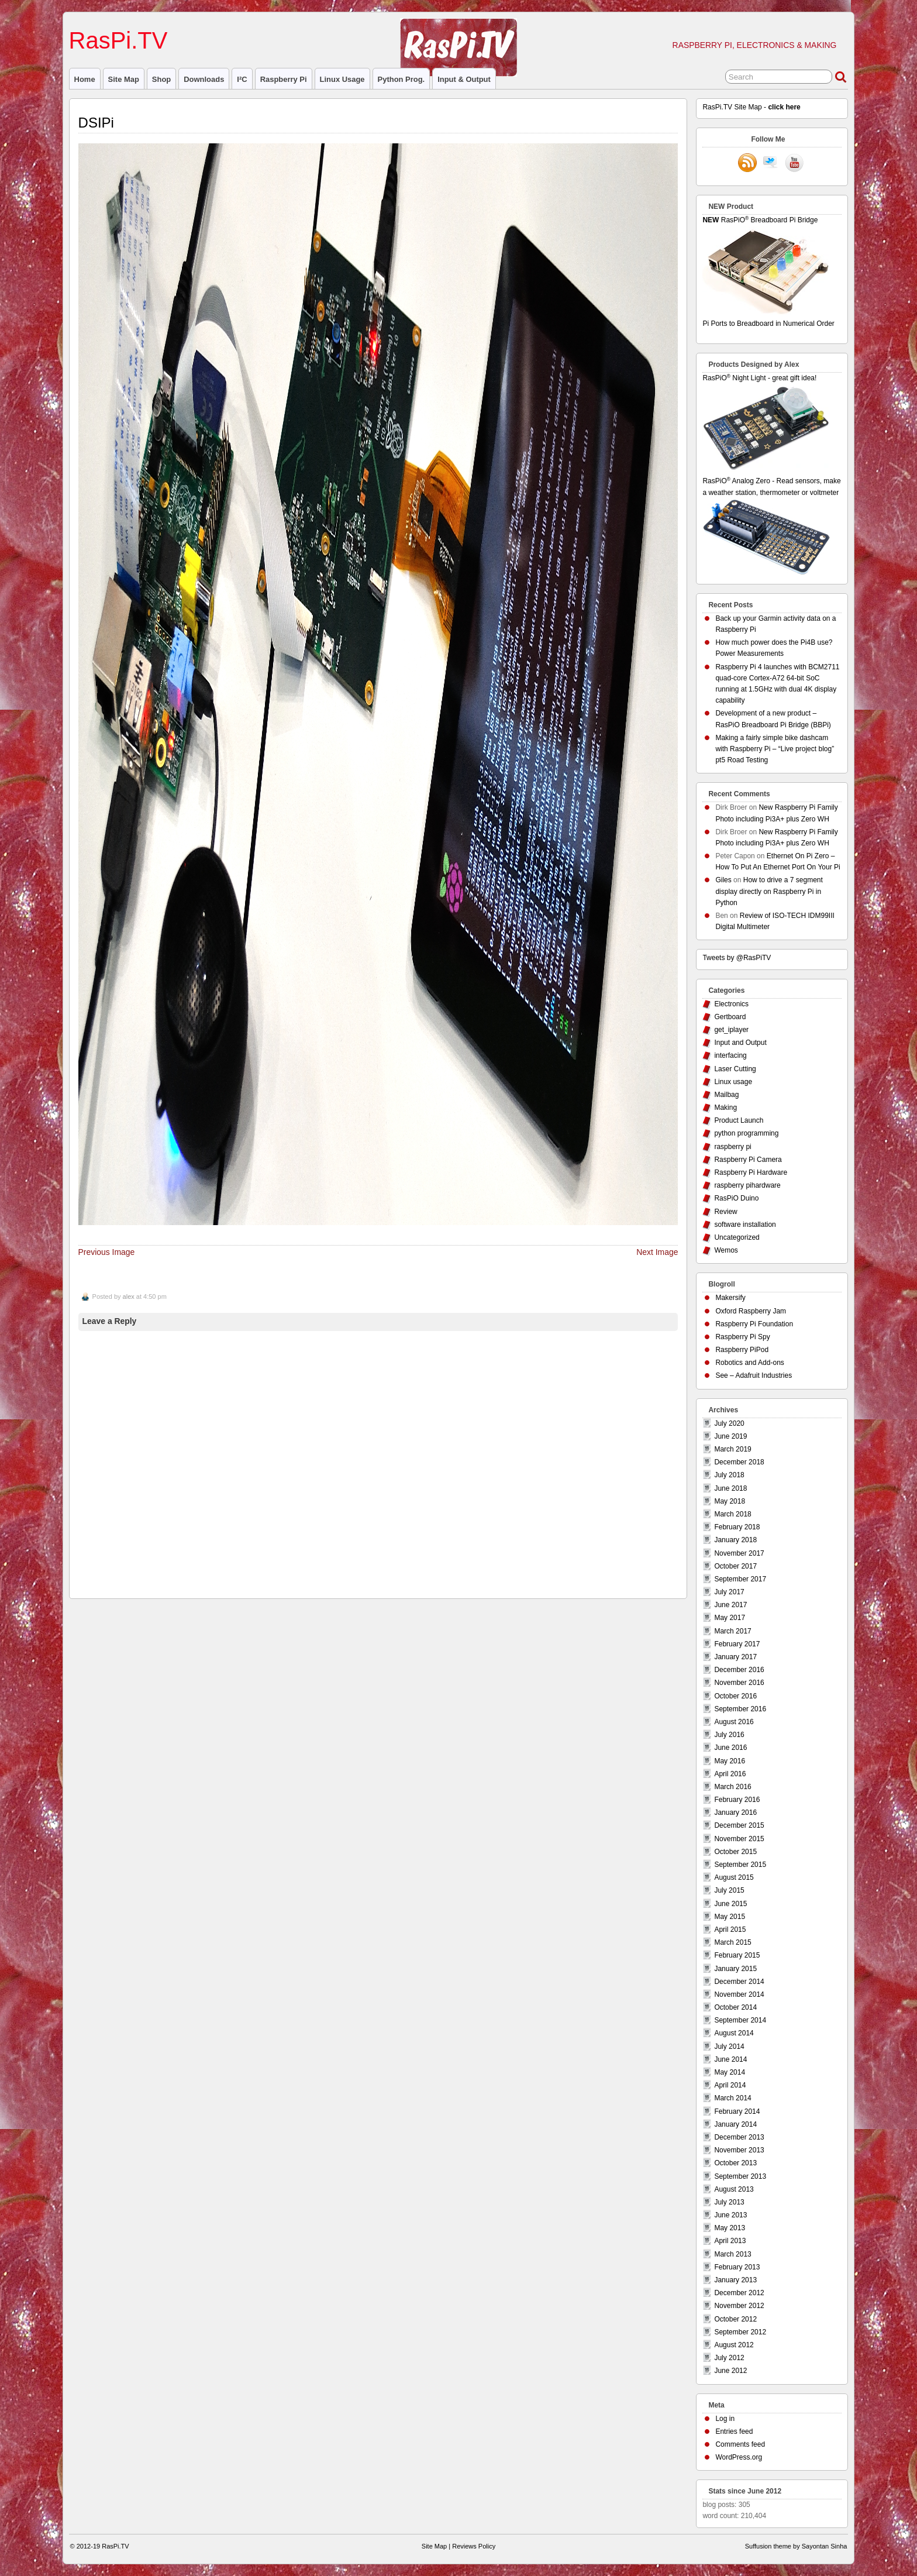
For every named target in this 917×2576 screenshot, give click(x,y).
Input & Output (464, 79)
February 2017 (737, 1644)
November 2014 (739, 1994)
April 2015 (730, 1929)
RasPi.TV (118, 40)
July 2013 (729, 2202)
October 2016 (735, 1696)
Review (725, 1212)
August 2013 (733, 2189)
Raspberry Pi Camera (747, 1159)
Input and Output (740, 1042)
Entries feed (734, 2431)
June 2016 (730, 1747)
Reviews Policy (473, 2546)
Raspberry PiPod (741, 1350)
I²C (242, 79)
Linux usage (342, 79)
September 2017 (740, 1579)
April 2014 (730, 2085)
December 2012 (739, 2293)
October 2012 (735, 2319)
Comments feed (740, 2444)
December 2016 (739, 1670)
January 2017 (735, 1657)
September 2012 (740, 2332)
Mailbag (726, 1095)
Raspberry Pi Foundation (754, 1324)
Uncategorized (736, 1237)
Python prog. (401, 79)
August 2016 (733, 1722)
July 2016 (729, 1735)
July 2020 (729, 1423)
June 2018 (730, 1488)
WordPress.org (738, 2457)
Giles (723, 880)
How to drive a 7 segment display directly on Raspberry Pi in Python (768, 891)
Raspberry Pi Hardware (750, 1172)
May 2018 (729, 1501)
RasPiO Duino (736, 1198)
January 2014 (735, 2124)
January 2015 (735, 1969)
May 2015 (729, 1917)
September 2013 (740, 2176)
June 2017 (730, 1605)
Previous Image (106, 1252)
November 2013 (739, 2150)
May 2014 (729, 2072)
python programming (746, 1133)
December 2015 (739, 1825)
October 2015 (735, 1852)
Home (84, 79)
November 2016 (739, 1683)
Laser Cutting (735, 1069)
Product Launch (738, 1120)
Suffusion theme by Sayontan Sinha (796, 2546)
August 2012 (733, 2345)
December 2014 (739, 1981)
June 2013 (730, 2215)
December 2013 (739, 2137)
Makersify (730, 1298)
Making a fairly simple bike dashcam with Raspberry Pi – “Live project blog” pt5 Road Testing (774, 749)
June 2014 (730, 2059)
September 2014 (740, 2020)
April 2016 (730, 1774)
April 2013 (730, 2241)
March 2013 (732, 2254)
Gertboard (730, 1017)
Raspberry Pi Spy (742, 1337)
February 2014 (737, 2111)
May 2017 (729, 1618)
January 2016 (735, 1812)
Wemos (725, 1250)
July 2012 (729, 2358)
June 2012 (730, 2371)
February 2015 (737, 1955)
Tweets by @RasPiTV (736, 958)
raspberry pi (283, 79)
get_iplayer (731, 1030)
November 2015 (739, 1839)
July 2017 (729, 1592)
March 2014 (732, 2098)
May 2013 (729, 2228)
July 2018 (729, 1475)
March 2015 (732, 1942)
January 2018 (735, 1540)
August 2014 (733, 2033)
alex (129, 1296)
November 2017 (739, 1553)
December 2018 (739, 1462)
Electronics (731, 1004)
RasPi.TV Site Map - (751, 107)
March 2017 (732, 1631)
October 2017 (735, 1566)
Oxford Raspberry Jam (750, 1311)
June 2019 (730, 1436)
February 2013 (737, 2267)
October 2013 (735, 2163)
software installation (744, 1224)
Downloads (204, 79)
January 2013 (735, 2280)
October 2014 (735, 2007)
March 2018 (732, 1514)
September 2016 (740, 1709)
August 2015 (733, 1877)
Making (725, 1107)
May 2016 (729, 1761)
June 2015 (730, 1904)
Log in (725, 2419)
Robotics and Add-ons (749, 1362)
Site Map (123, 79)
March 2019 (732, 1449)
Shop (161, 79)
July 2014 (729, 2046)
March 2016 (732, 1787)
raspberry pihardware (747, 1185)
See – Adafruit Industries (753, 1375)
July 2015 (729, 1890)
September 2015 (740, 1864)
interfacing (730, 1055)
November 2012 (739, 2306)
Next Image (657, 1252)
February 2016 (737, 1800)
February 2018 (737, 1527)
